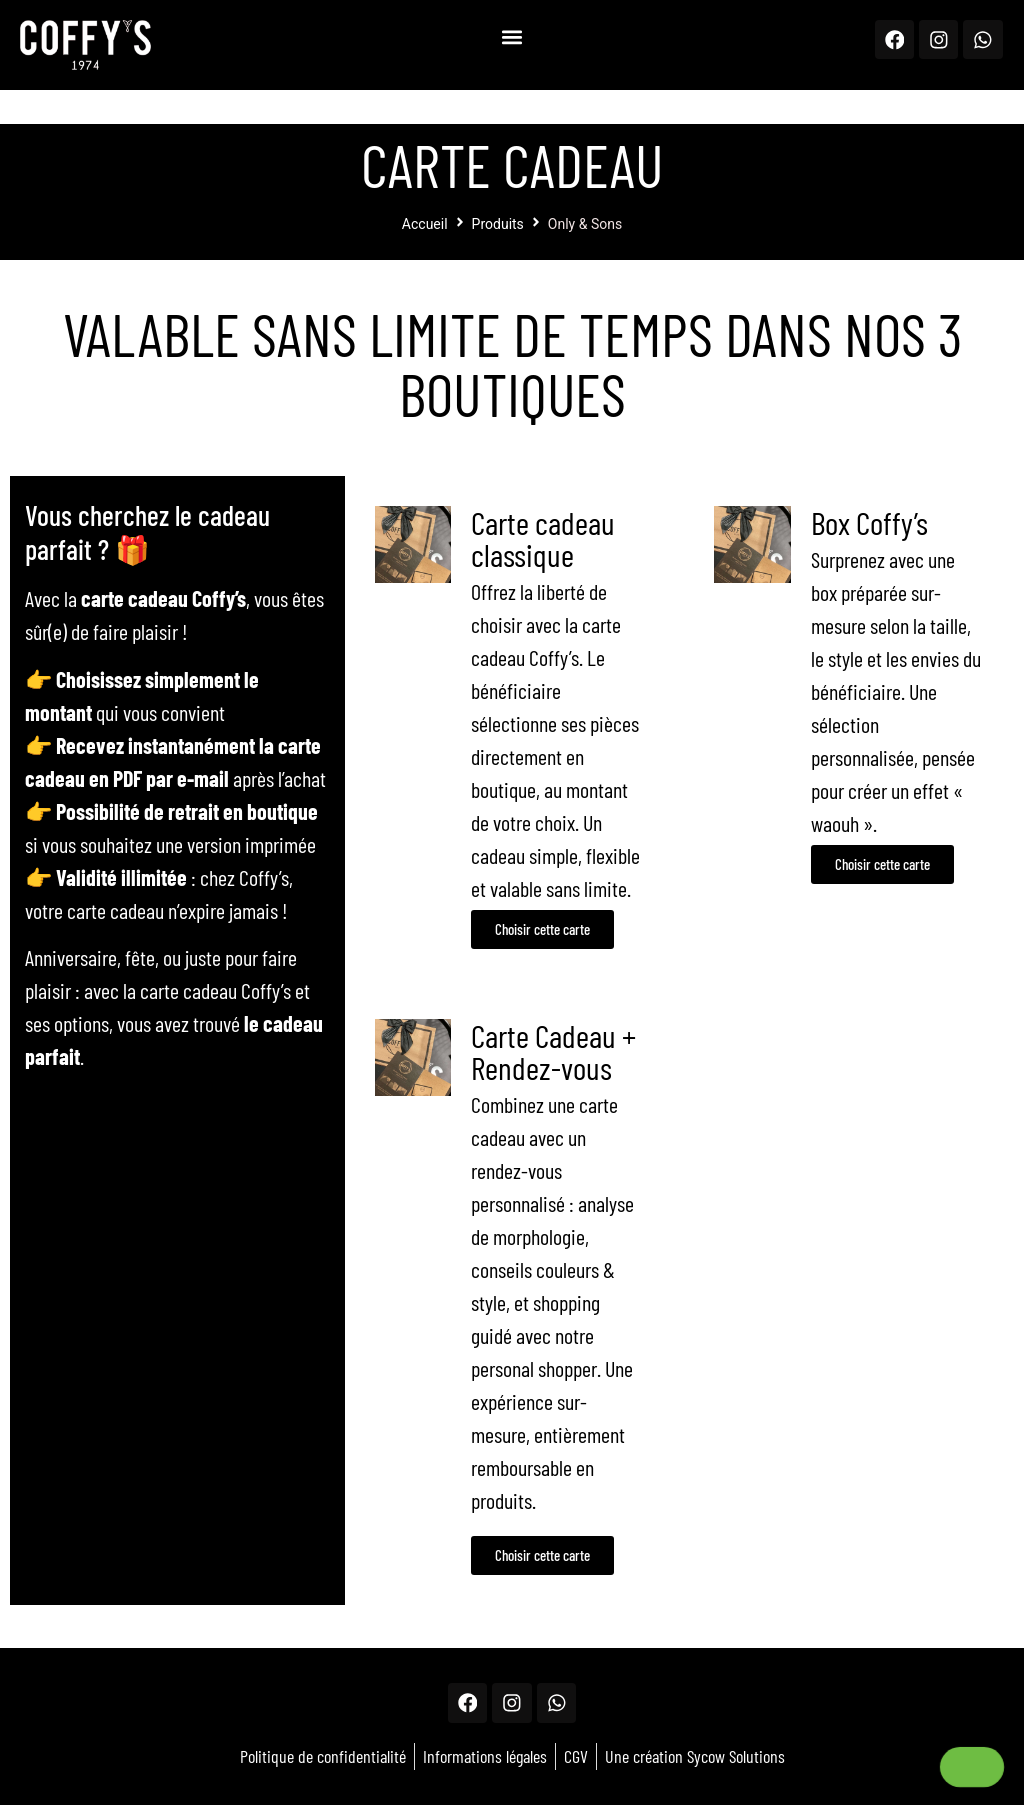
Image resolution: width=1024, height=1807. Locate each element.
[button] (511, 36)
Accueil (425, 224)
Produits (498, 224)
